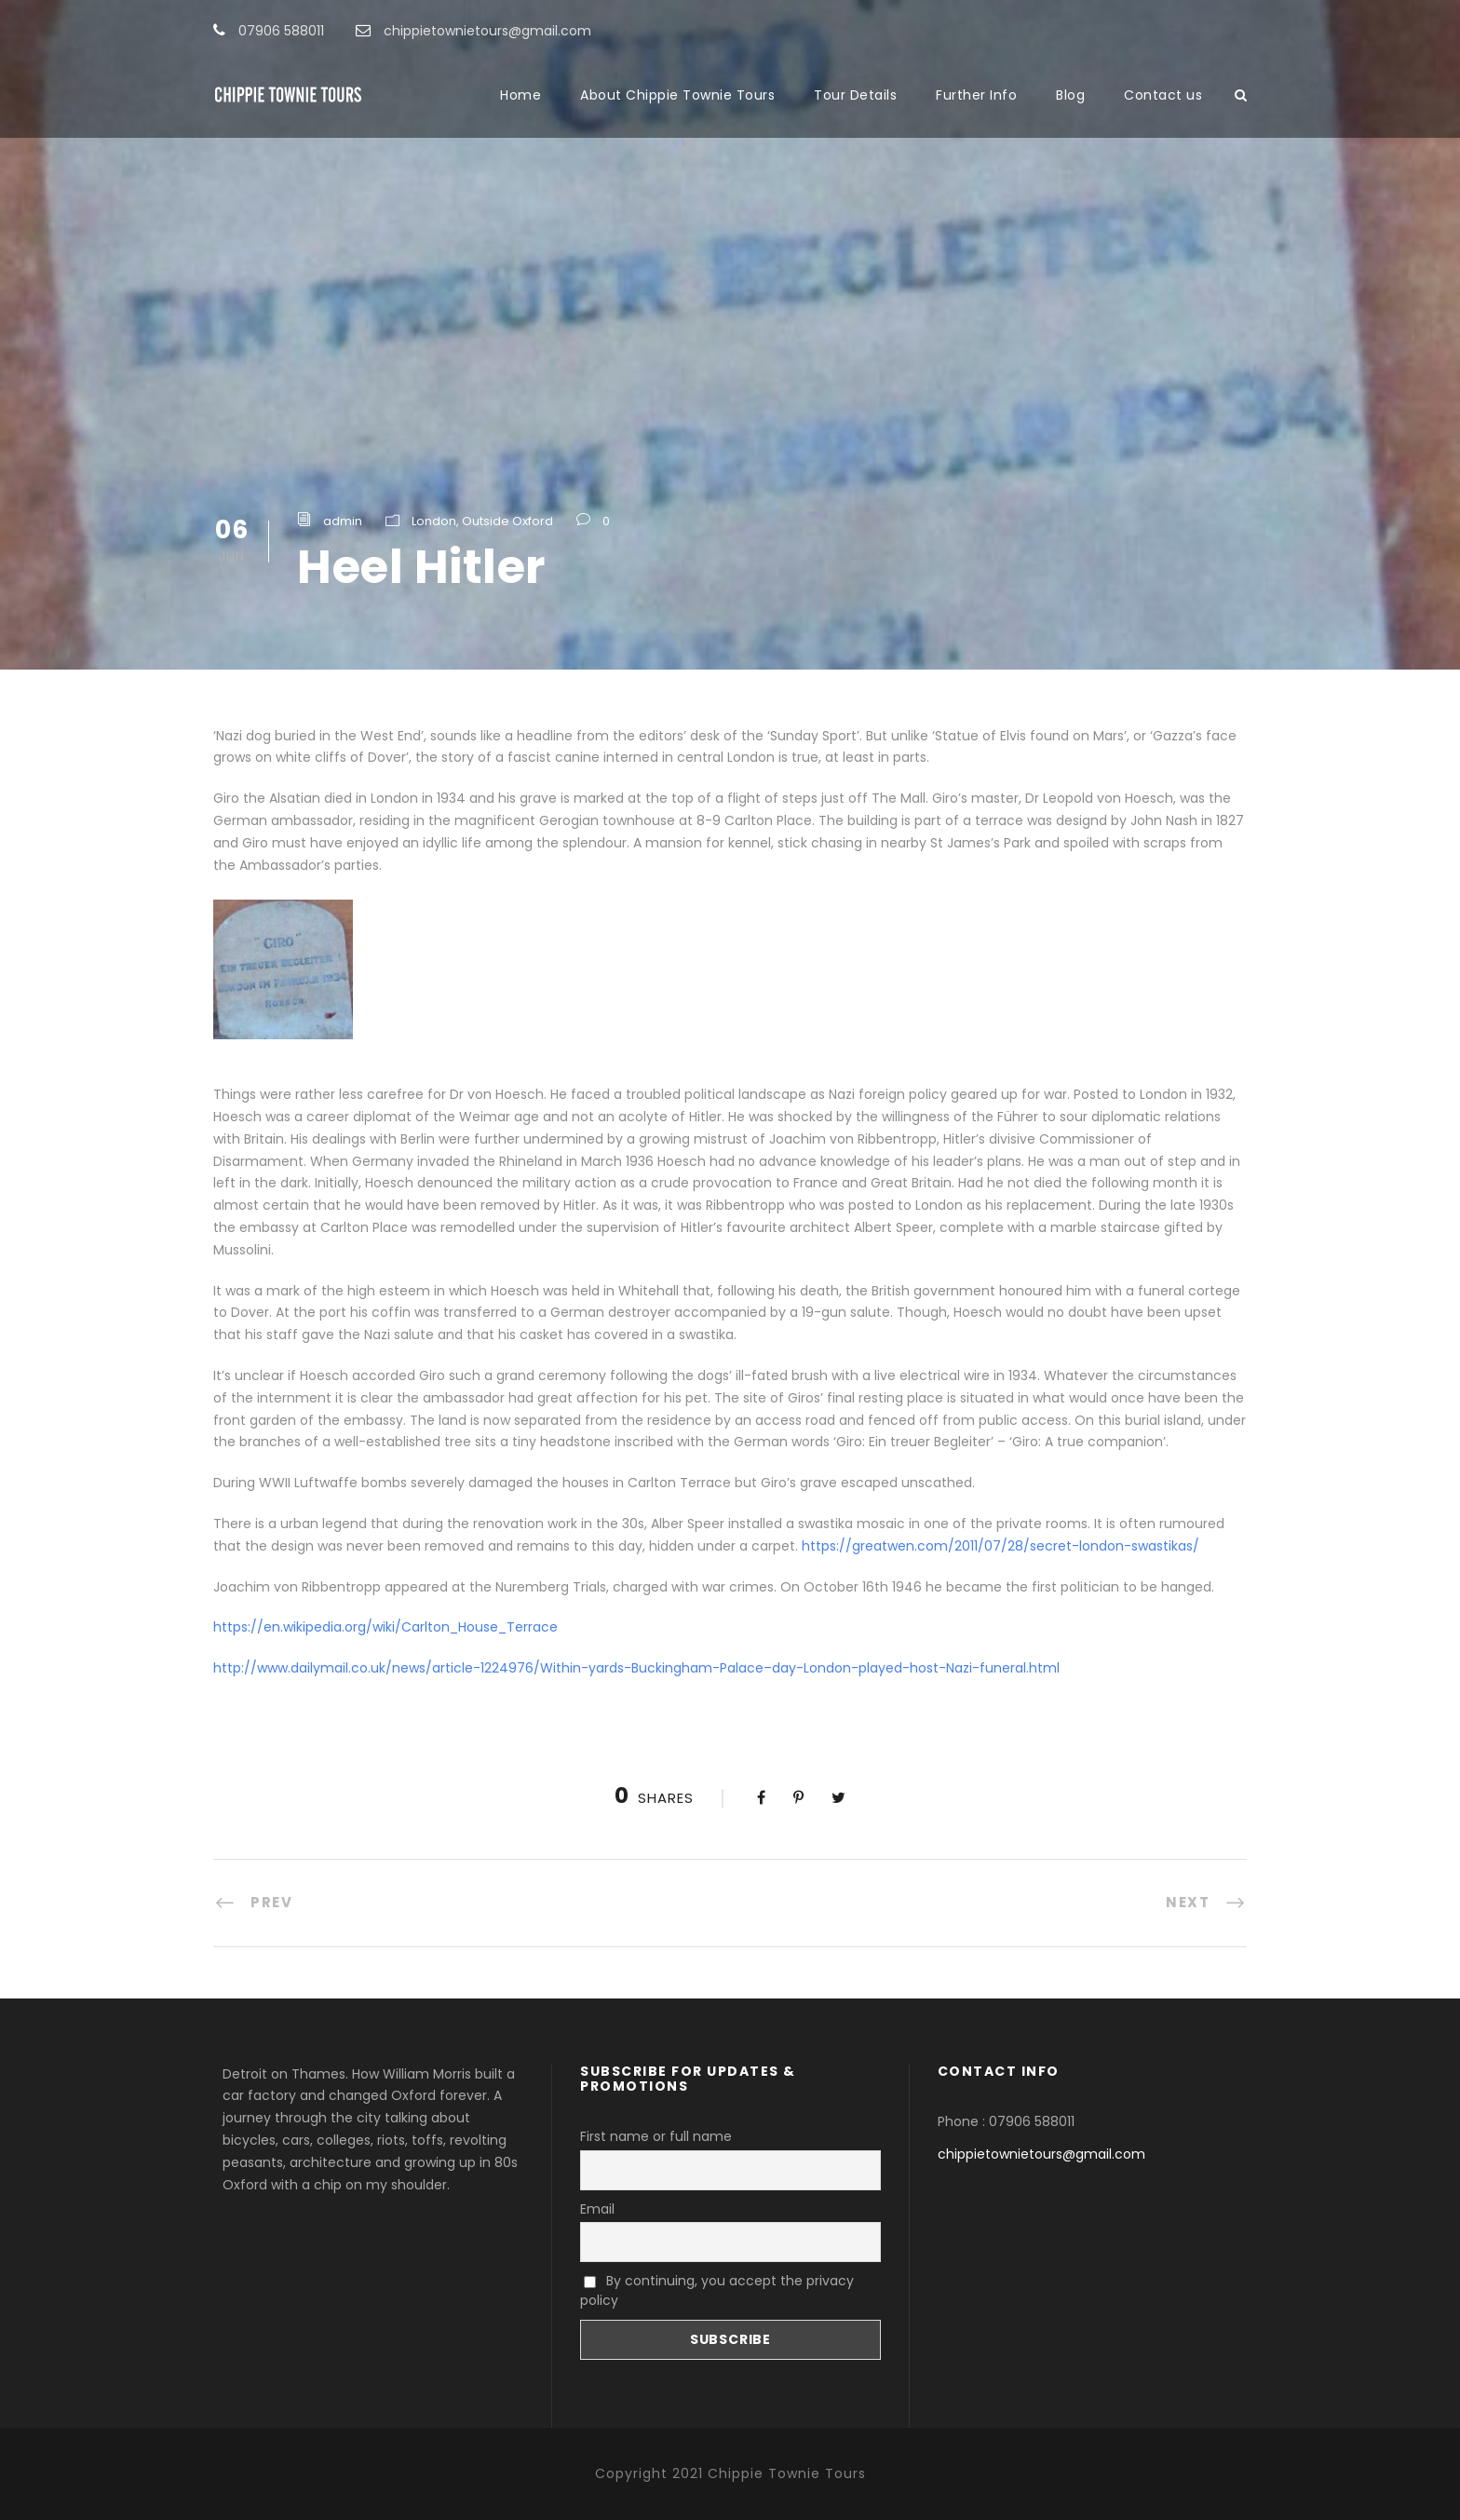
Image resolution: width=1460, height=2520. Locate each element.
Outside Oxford (507, 521)
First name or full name (656, 2136)
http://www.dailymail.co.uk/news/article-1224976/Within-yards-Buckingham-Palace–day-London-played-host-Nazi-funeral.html (636, 1668)
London (434, 521)
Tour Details (855, 95)
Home (520, 95)
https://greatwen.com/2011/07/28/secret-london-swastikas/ (1000, 1546)
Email (597, 2209)
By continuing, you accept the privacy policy (717, 2290)
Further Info (976, 95)
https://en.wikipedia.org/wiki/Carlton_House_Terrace (385, 1627)
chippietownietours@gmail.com (1041, 2154)
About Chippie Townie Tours (677, 95)
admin (342, 521)
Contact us (1163, 95)
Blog (1070, 95)
